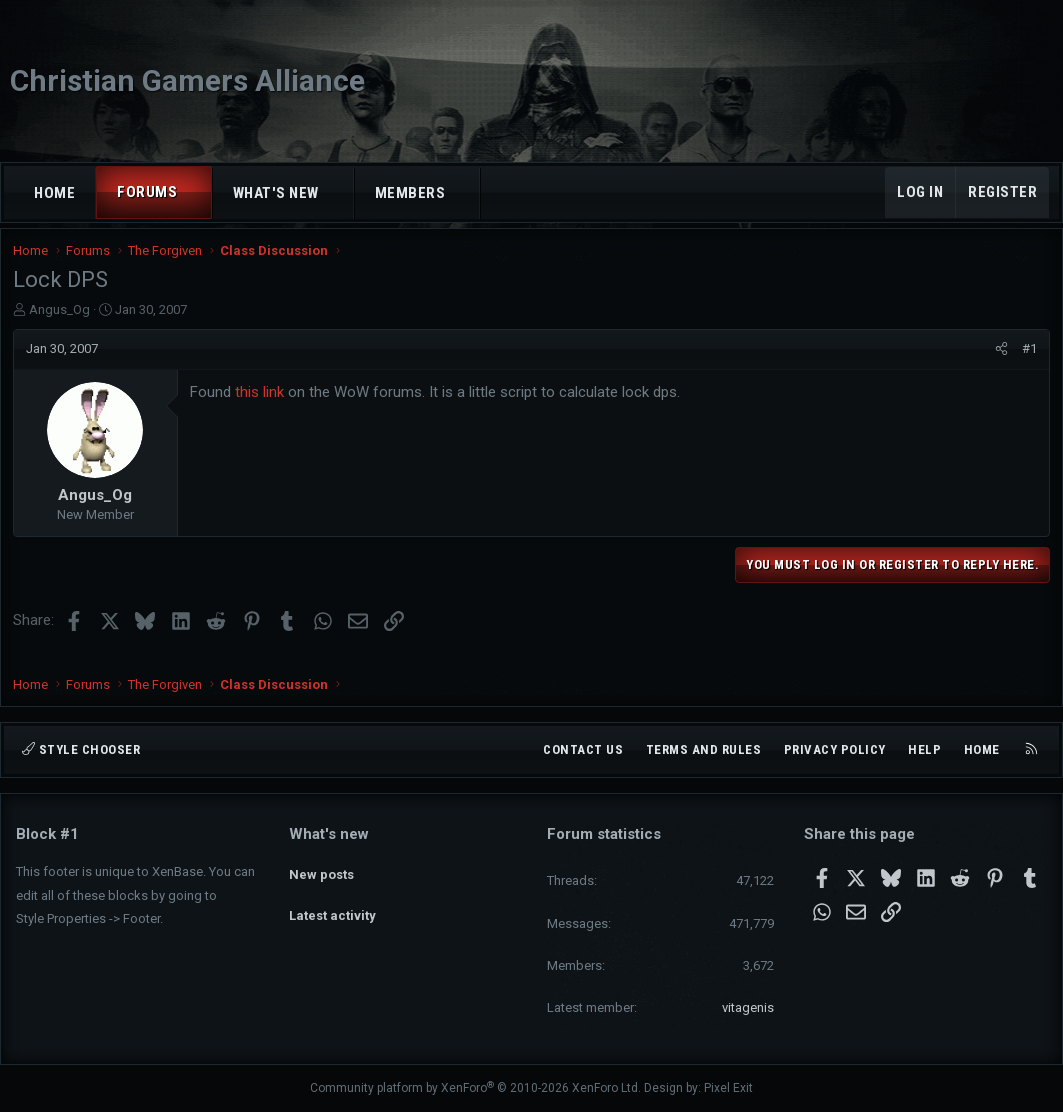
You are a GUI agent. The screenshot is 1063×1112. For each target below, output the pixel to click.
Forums (147, 192)
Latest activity (332, 905)
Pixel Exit (728, 1089)
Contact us (583, 749)
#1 (1026, 361)
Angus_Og (62, 322)
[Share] (998, 362)
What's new (276, 193)
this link (262, 405)
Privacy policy (835, 749)
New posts (321, 869)
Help (924, 749)
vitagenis (748, 1007)
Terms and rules (704, 749)
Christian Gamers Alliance (187, 80)
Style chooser (81, 749)
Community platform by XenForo (475, 1089)
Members (410, 193)
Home (54, 193)
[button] (195, 192)
